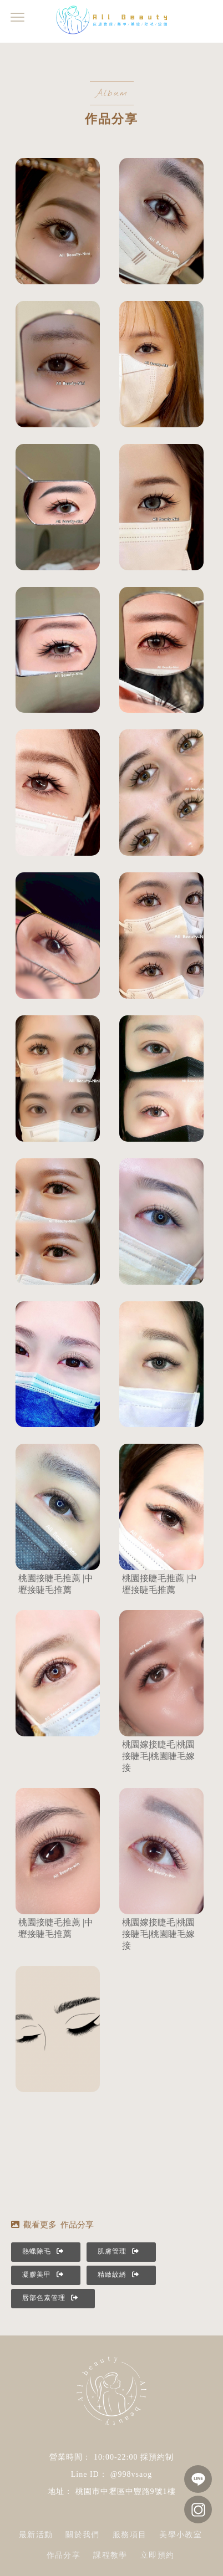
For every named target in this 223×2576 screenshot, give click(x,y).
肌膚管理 (118, 2251)
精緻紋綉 (118, 2274)
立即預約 (157, 2555)
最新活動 (36, 2535)
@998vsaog (131, 2474)
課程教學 (110, 2555)
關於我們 (82, 2535)
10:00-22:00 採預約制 (134, 2457)
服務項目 (130, 2535)
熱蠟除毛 (43, 2251)
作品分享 (64, 2555)
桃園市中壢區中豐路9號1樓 (125, 2491)
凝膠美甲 (43, 2274)
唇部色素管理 (50, 2298)
